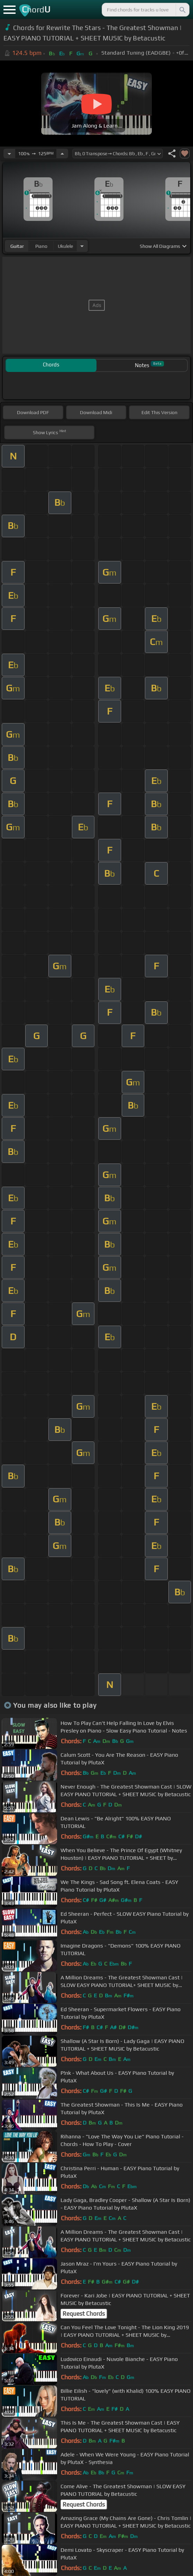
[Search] (182, 10)
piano (41, 246)
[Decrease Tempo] (9, 153)
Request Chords (84, 2313)
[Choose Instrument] (82, 246)
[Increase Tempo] (62, 153)
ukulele (65, 246)
